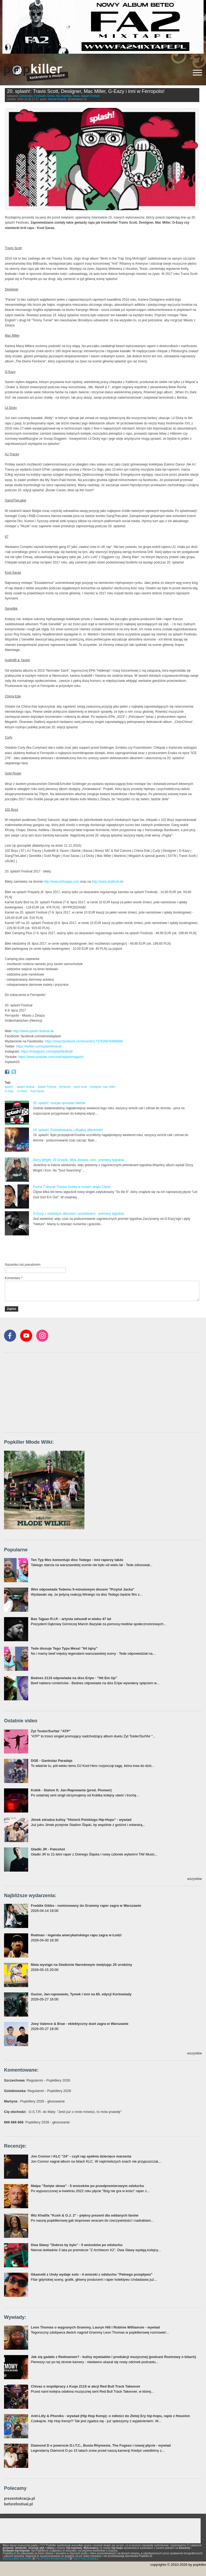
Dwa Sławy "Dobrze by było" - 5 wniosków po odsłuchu (77, 2245)
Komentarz (14, 1278)
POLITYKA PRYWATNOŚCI (52, 2558)
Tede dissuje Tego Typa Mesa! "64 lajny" (64, 1648)
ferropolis (64, 1086)
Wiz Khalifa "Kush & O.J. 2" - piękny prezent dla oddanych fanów (84, 2215)
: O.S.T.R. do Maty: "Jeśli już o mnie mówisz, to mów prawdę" (63, 2112)
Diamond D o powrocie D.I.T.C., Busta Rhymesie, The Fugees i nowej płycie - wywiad (101, 2445)
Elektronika (26, 95)
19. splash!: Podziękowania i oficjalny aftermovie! (68, 1130)
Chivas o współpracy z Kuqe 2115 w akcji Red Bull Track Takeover (85, 2386)
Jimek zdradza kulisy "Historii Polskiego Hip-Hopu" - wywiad (81, 1820)
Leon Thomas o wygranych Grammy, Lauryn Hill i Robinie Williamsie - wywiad (95, 2327)
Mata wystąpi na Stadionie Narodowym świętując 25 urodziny (81, 1965)
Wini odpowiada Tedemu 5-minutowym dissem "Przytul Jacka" (82, 1589)
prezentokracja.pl (19, 2498)
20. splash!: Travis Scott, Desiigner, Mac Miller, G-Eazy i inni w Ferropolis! (85, 91)
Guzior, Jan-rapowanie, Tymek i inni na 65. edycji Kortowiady (81, 1994)
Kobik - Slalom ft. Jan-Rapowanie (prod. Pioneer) (71, 1790)
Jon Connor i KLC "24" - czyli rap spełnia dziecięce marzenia (81, 2156)
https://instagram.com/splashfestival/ (47, 1051)
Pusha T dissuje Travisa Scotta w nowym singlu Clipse (72, 1187)
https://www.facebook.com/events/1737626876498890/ (84, 1041)
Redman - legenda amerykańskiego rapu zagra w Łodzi (76, 1935)
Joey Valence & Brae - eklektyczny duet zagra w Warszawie (79, 2024)
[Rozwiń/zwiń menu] (197, 72)
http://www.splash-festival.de (33, 1031)
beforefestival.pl (18, 2504)
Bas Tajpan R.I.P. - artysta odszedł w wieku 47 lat (71, 1619)
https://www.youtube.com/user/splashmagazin (50, 1057)
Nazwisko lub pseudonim (23, 1265)
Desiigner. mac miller (102, 1086)
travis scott (80, 1086)
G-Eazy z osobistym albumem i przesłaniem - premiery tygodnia (78, 1214)
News (76, 95)
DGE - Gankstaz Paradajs (51, 1761)
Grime (50, 95)
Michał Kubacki (57, 99)
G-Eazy (9, 1091)
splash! (9, 1086)
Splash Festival (90, 95)
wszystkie (194, 1879)
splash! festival (25, 1086)
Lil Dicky (22, 1091)
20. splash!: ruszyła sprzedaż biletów (59, 1103)
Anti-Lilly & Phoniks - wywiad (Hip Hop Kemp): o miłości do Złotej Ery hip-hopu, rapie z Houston (110, 2416)
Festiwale (40, 95)
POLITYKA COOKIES (86, 2558)
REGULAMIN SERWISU (17, 2558)
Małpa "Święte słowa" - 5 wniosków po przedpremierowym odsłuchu (87, 2186)
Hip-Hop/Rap (63, 95)
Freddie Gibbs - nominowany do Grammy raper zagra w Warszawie (86, 1906)
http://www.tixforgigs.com (61, 881)
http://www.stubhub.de (107, 881)
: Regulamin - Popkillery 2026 (37, 2080)
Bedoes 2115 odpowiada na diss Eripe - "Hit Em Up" (74, 1678)
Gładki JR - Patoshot (48, 1849)
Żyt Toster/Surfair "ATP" (51, 1731)
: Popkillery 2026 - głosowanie (34, 2101)
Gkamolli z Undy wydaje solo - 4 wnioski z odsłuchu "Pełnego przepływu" (92, 2274)
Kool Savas (37, 1091)
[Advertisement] (67, 1249)
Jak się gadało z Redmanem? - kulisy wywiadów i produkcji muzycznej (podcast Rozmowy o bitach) (113, 2357)
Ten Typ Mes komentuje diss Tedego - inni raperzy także (77, 1560)
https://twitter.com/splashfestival (38, 1046)
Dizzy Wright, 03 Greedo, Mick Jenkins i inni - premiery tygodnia (78, 1160)
